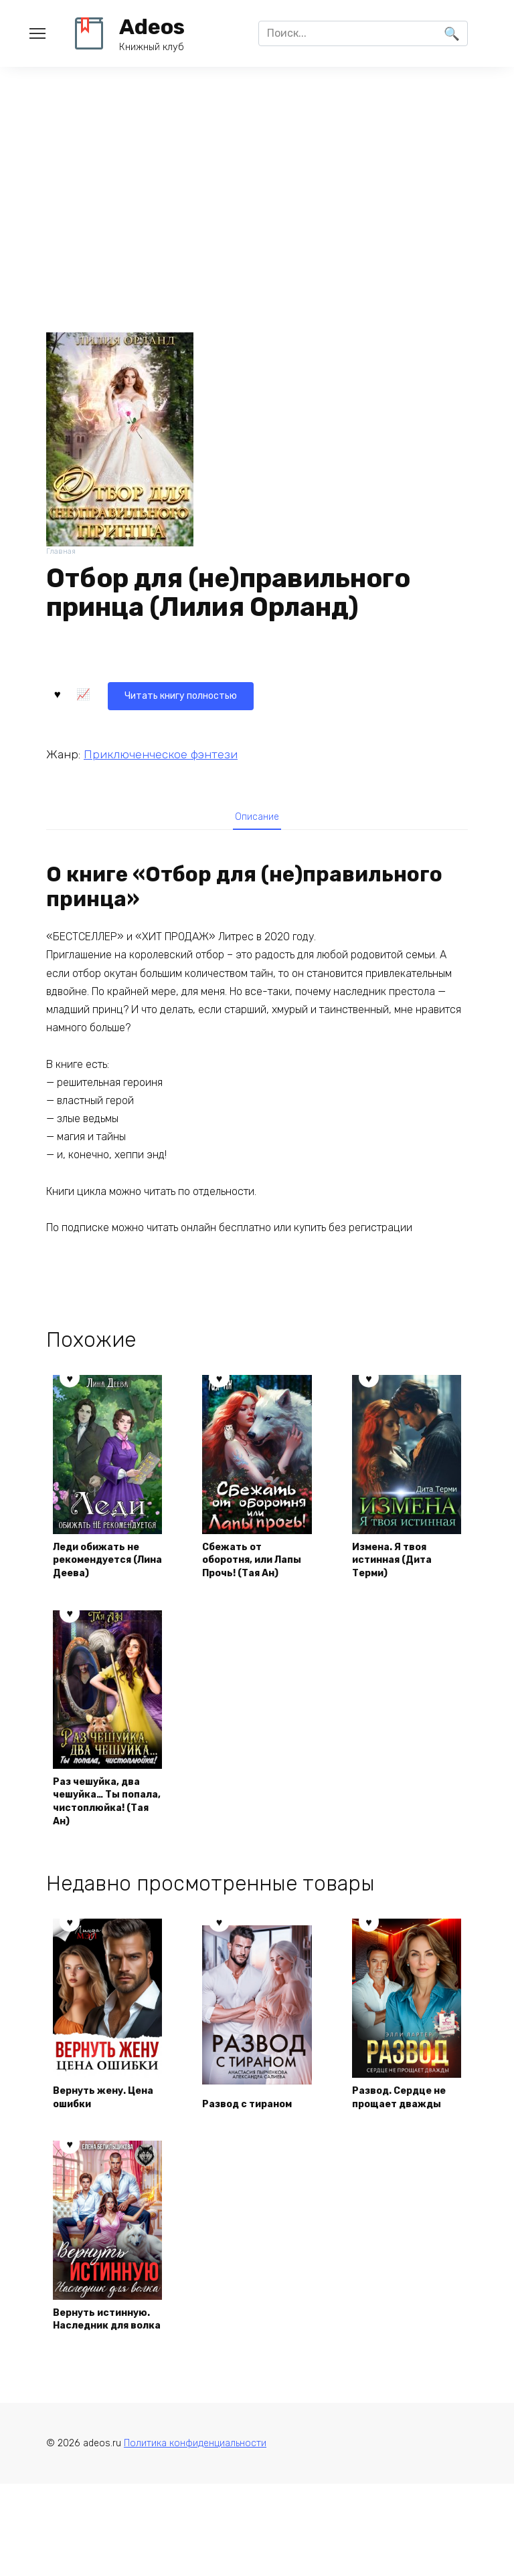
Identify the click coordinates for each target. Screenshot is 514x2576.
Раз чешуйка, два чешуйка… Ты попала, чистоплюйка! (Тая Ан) (105, 1829)
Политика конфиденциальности (195, 2535)
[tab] (256, 817)
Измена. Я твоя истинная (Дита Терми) (400, 1575)
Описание (257, 817)
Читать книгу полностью (128, 691)
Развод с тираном (256, 2159)
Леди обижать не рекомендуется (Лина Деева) (105, 1575)
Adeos (152, 26)
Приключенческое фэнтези (161, 751)
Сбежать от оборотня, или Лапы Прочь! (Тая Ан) (254, 1568)
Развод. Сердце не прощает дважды (400, 2144)
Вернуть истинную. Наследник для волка (99, 2390)
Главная (62, 553)
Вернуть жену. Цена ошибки (96, 2151)
